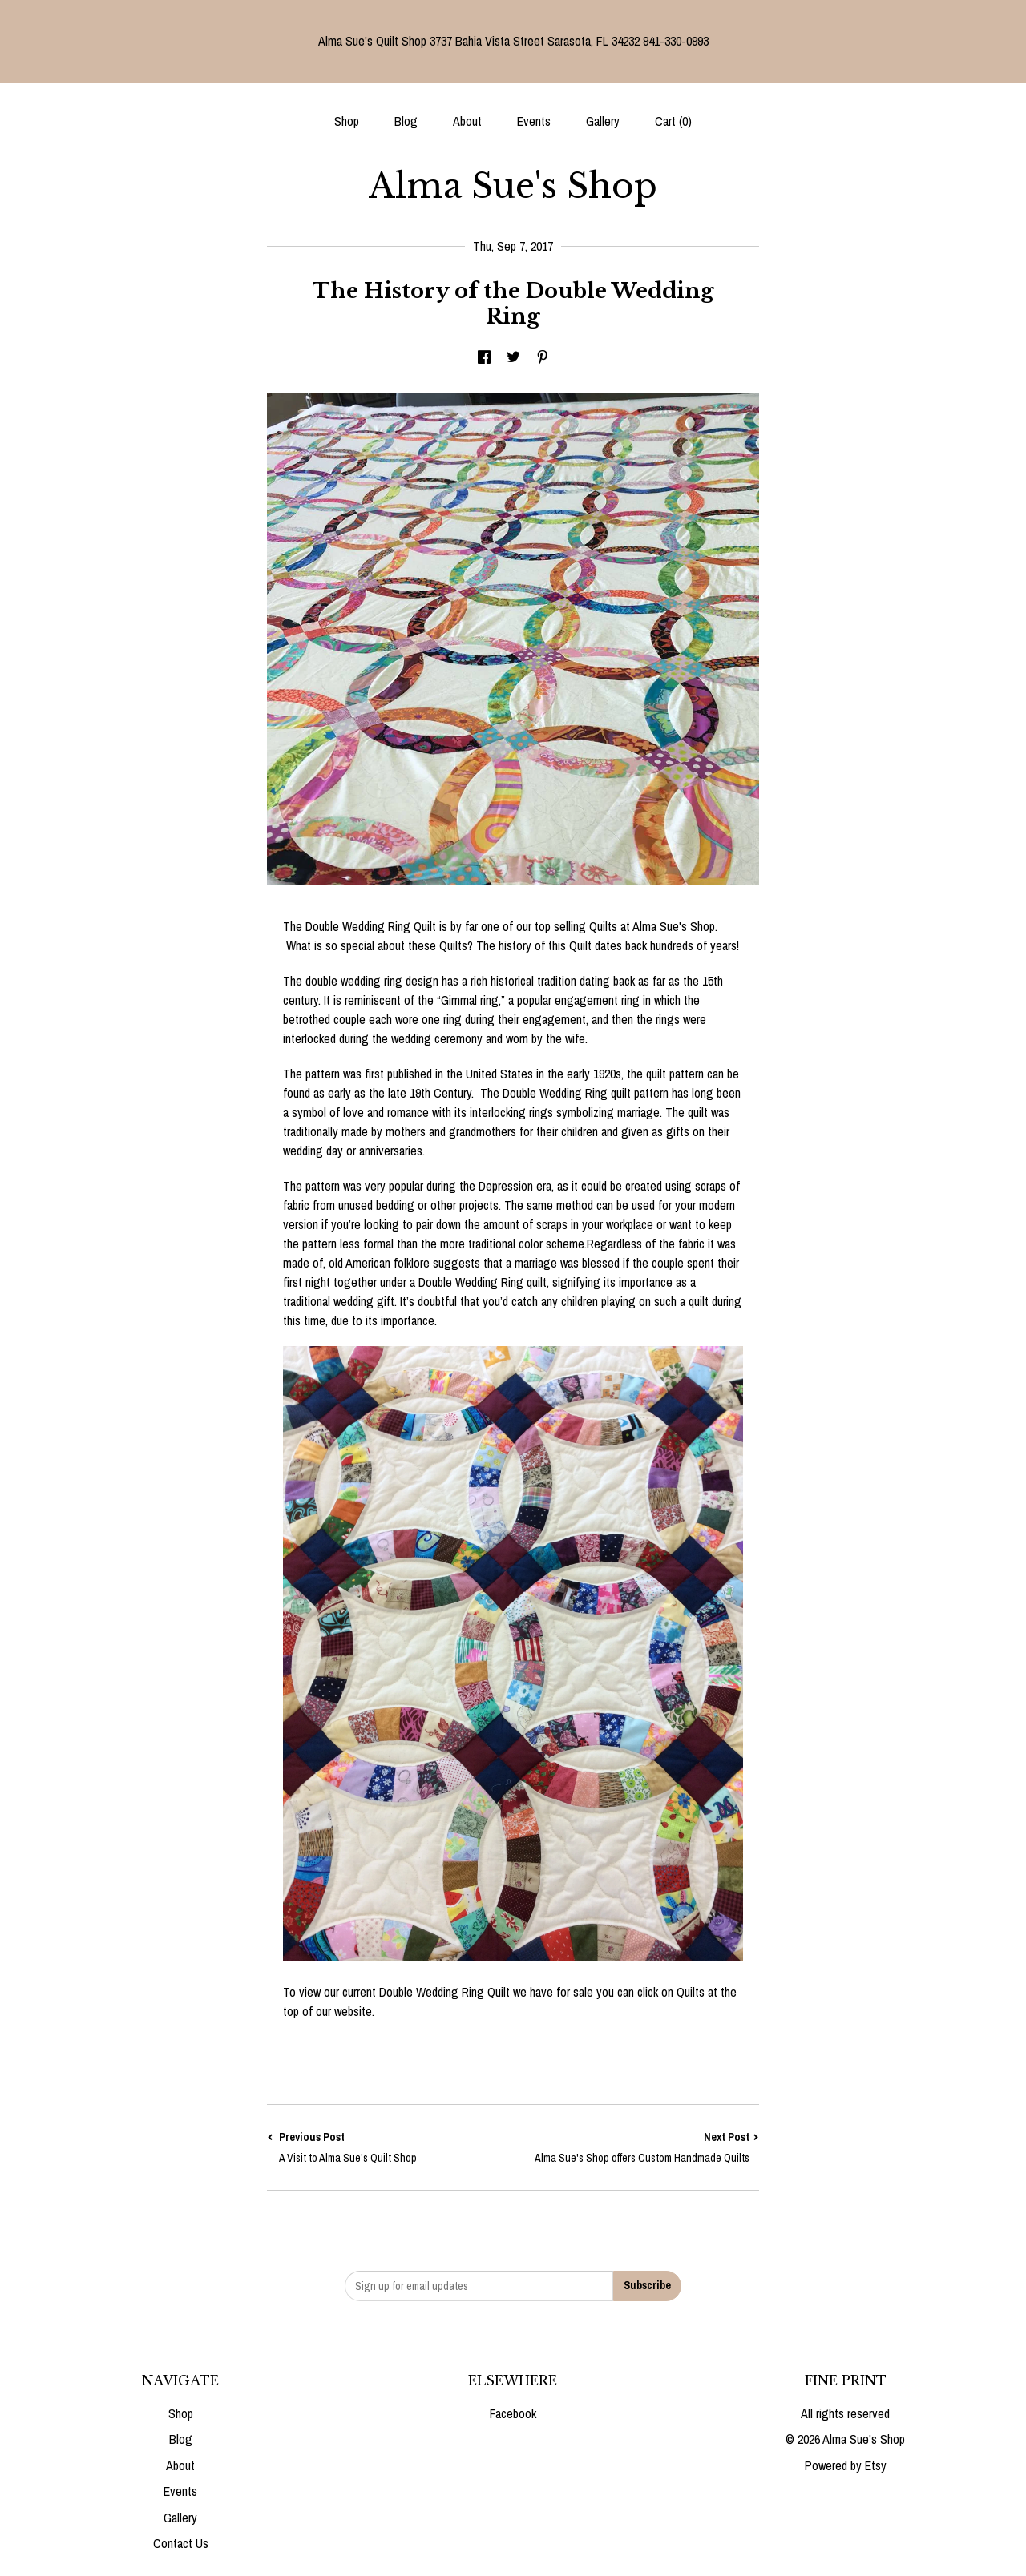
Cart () (673, 121)
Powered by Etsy (846, 2465)
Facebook (513, 2413)
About (467, 121)
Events (534, 121)
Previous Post (390, 2148)
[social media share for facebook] (484, 358)
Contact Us (180, 2543)
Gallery (603, 121)
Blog (406, 121)
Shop (346, 121)
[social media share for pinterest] (542, 358)
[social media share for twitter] (513, 358)
